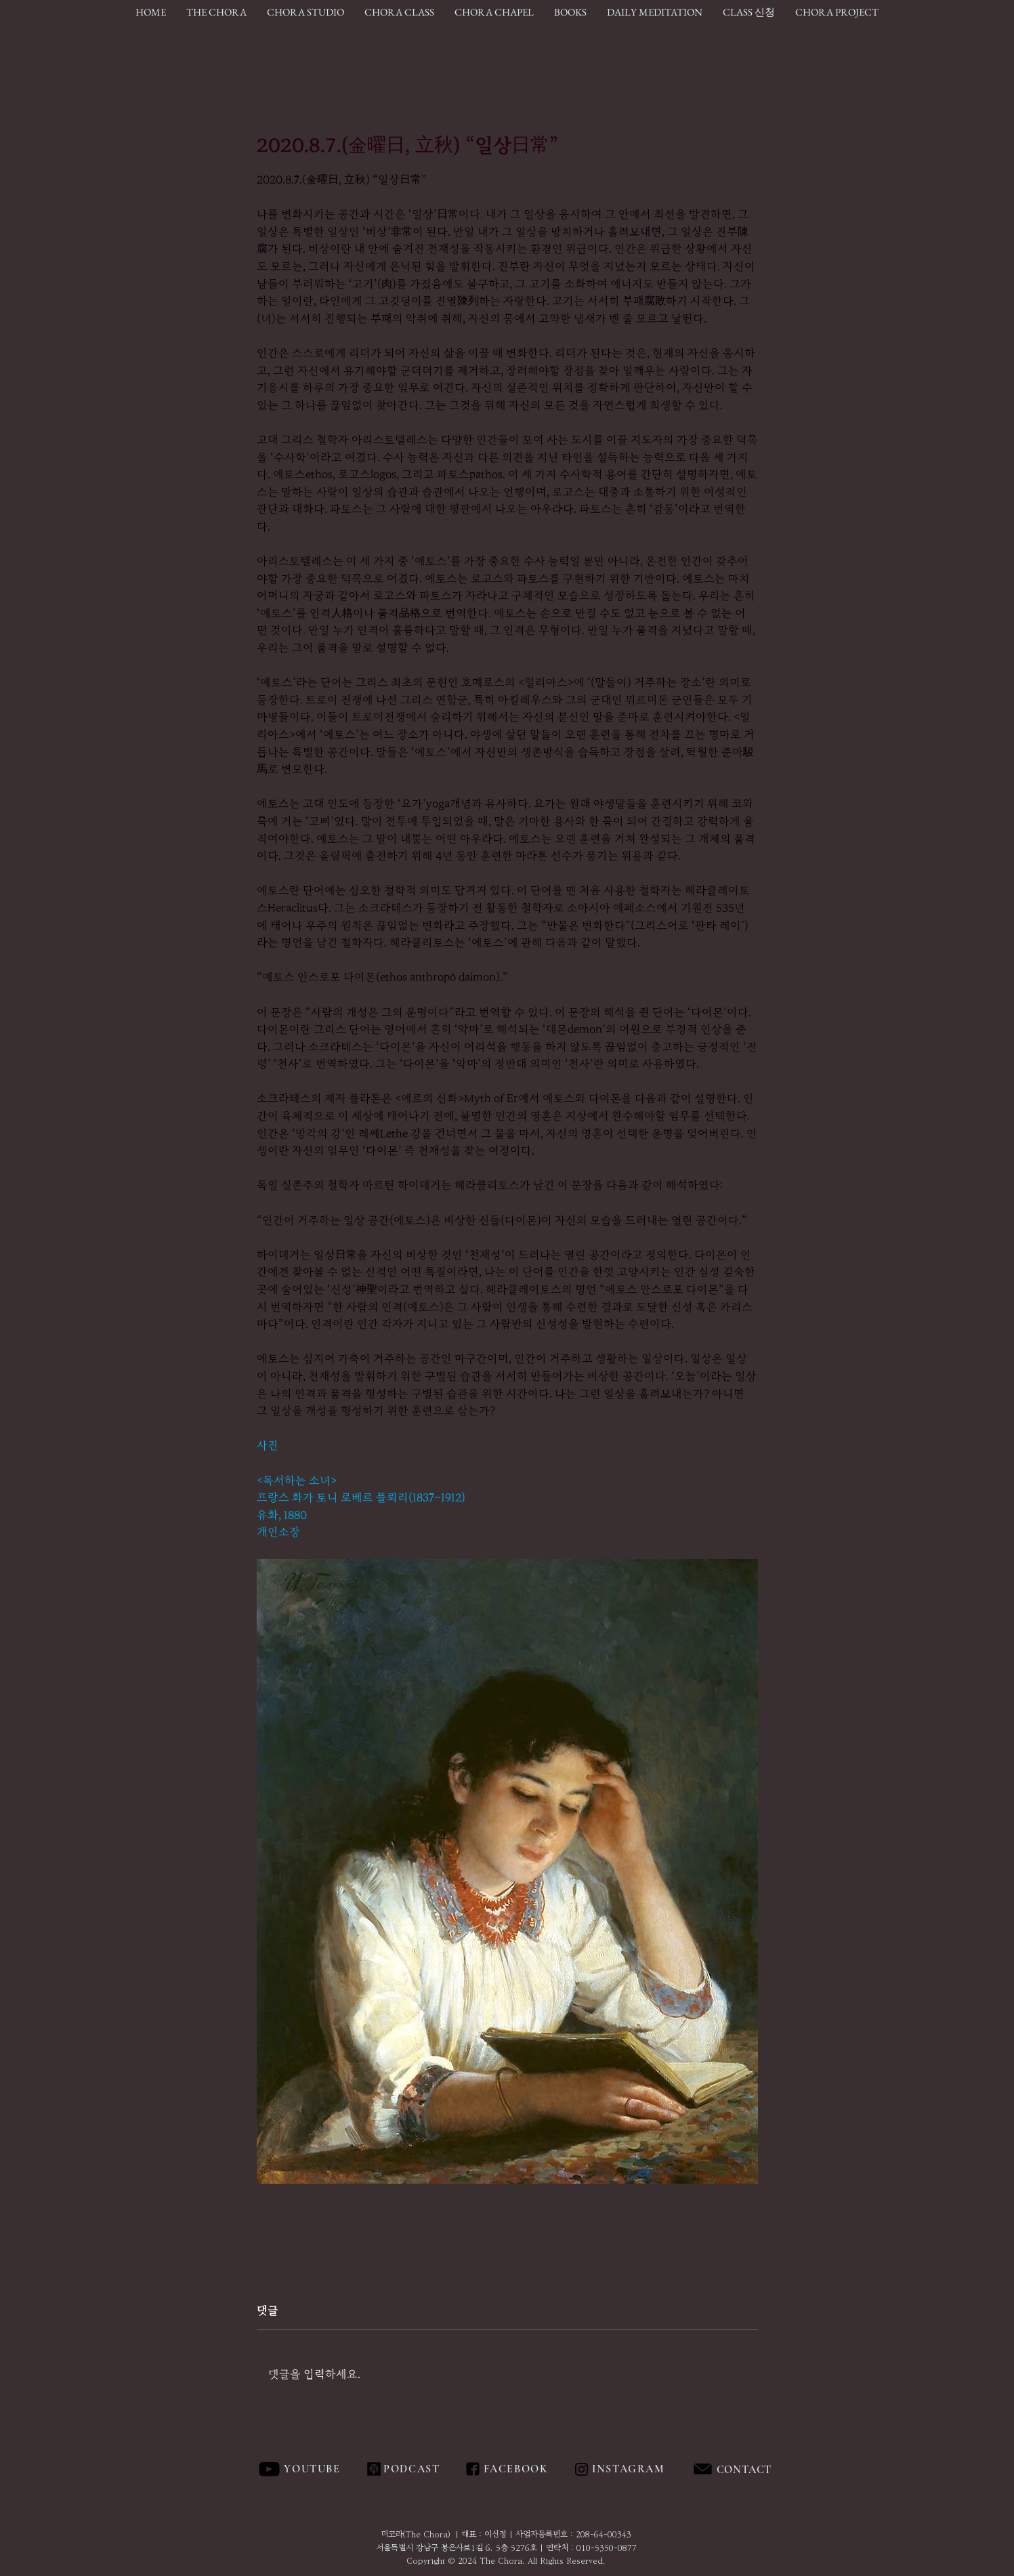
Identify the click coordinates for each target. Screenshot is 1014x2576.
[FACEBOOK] (514, 2468)
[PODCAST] (411, 2468)
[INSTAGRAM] (630, 2468)
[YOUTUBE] (314, 2468)
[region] (774, 2469)
